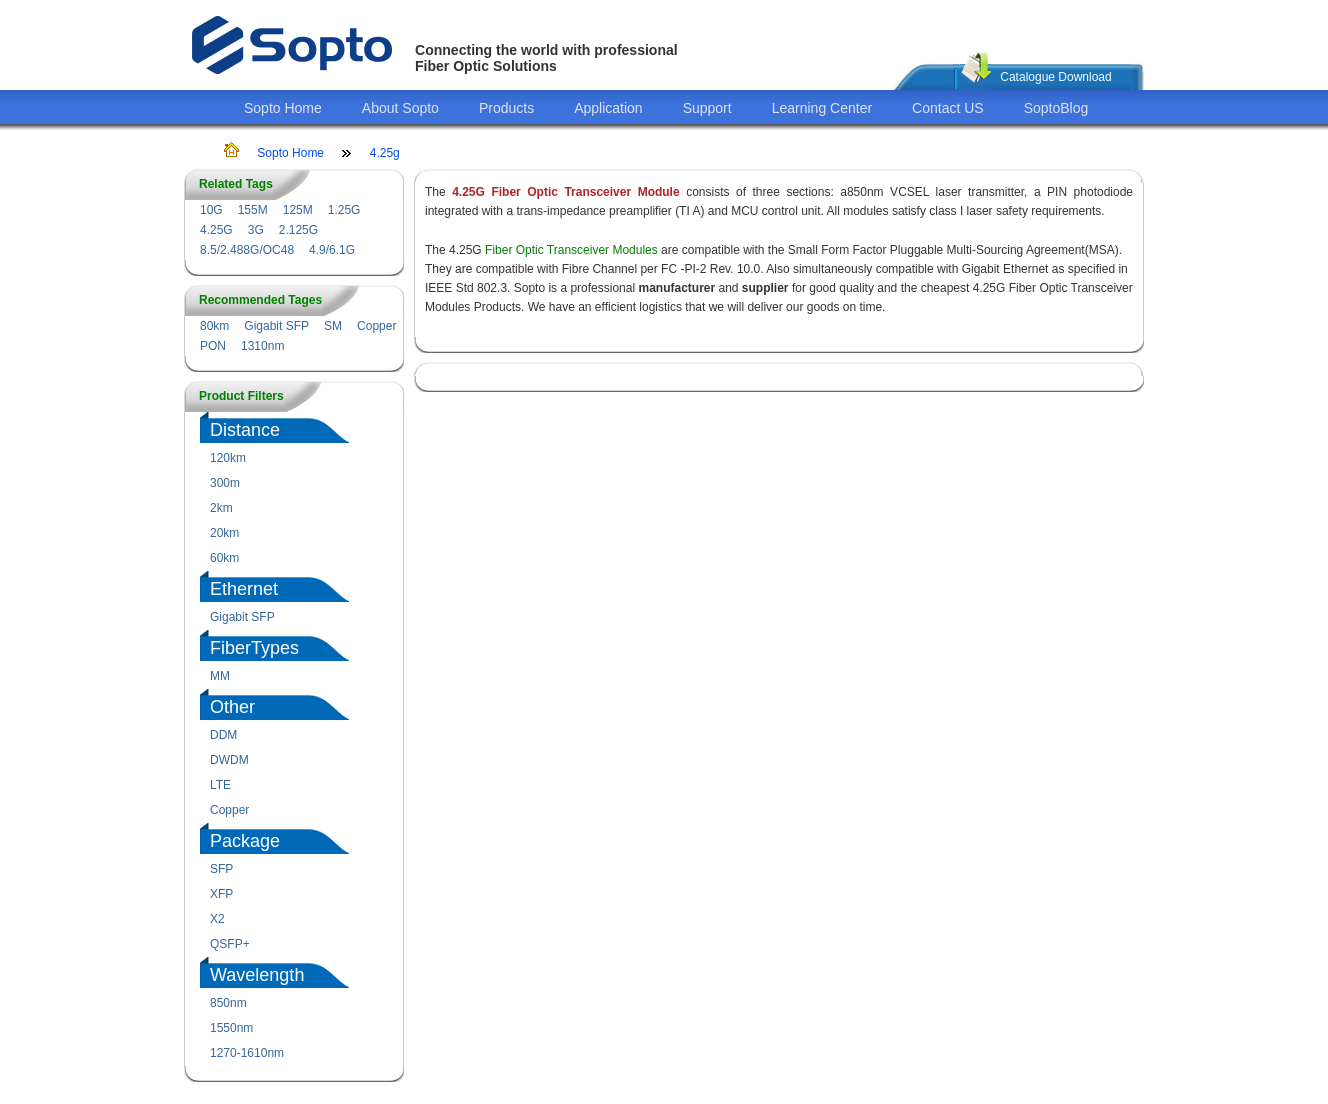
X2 (217, 919)
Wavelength (257, 975)
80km (214, 326)
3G (256, 230)
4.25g (385, 153)
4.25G (216, 230)
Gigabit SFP (276, 326)
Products (506, 108)
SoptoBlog (1056, 108)
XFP (221, 894)
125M (298, 210)
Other (232, 707)
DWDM (229, 760)
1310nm (262, 346)
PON (213, 346)
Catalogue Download (1055, 77)
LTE (220, 785)
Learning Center (822, 108)
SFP (221, 869)
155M (253, 210)
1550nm (231, 1028)
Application (608, 108)
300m (225, 483)
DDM (223, 735)
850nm (228, 1003)
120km (228, 458)
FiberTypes (254, 648)
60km (224, 558)
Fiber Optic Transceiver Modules (571, 250)
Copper (376, 326)
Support (707, 108)
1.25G (344, 210)
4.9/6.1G (332, 250)
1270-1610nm (247, 1053)
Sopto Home (283, 108)
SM (333, 326)
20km (224, 533)
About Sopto (400, 108)
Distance (245, 430)
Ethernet (244, 589)
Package (245, 841)
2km (221, 508)
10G (211, 210)
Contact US (948, 108)
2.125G (298, 230)
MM (220, 676)
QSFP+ (230, 944)
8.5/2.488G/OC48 (247, 250)
